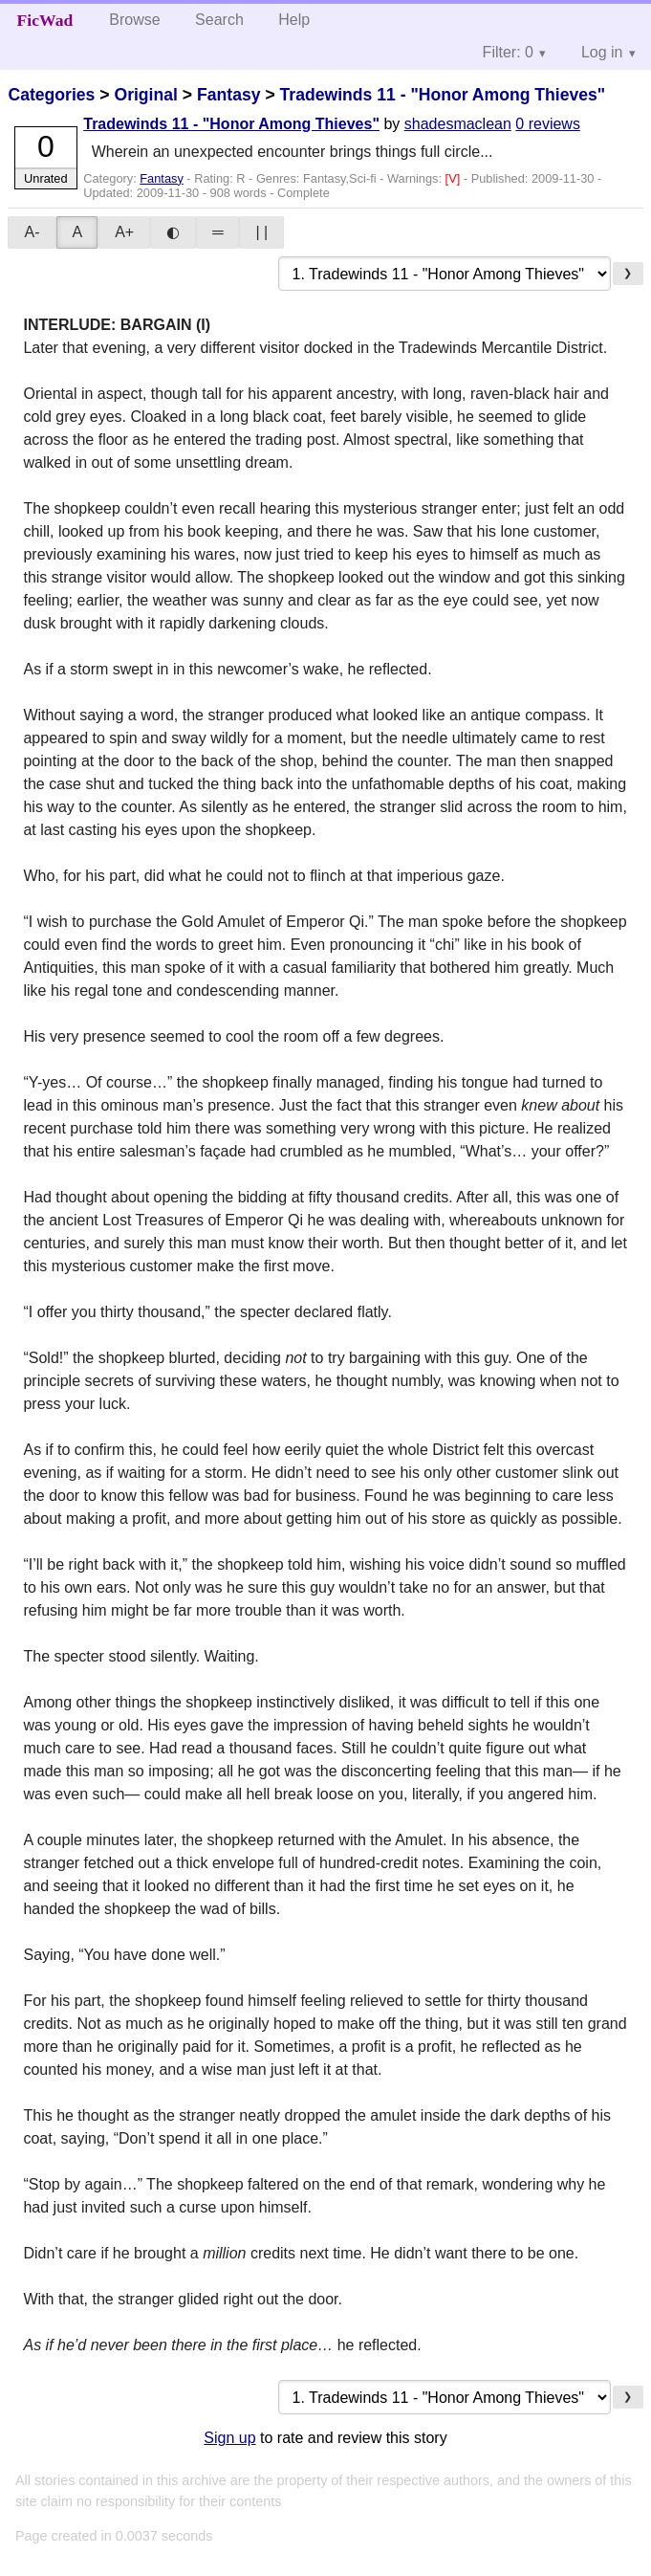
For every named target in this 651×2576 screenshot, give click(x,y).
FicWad (45, 20)
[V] (454, 178)
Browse (134, 19)
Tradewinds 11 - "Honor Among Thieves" (443, 94)
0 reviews (547, 124)
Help (294, 19)
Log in (602, 52)
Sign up (229, 2438)
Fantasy (229, 94)
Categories (51, 94)
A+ (124, 232)
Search (219, 19)
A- (31, 232)
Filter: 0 (508, 52)
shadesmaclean (457, 124)
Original (145, 94)
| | (261, 232)
